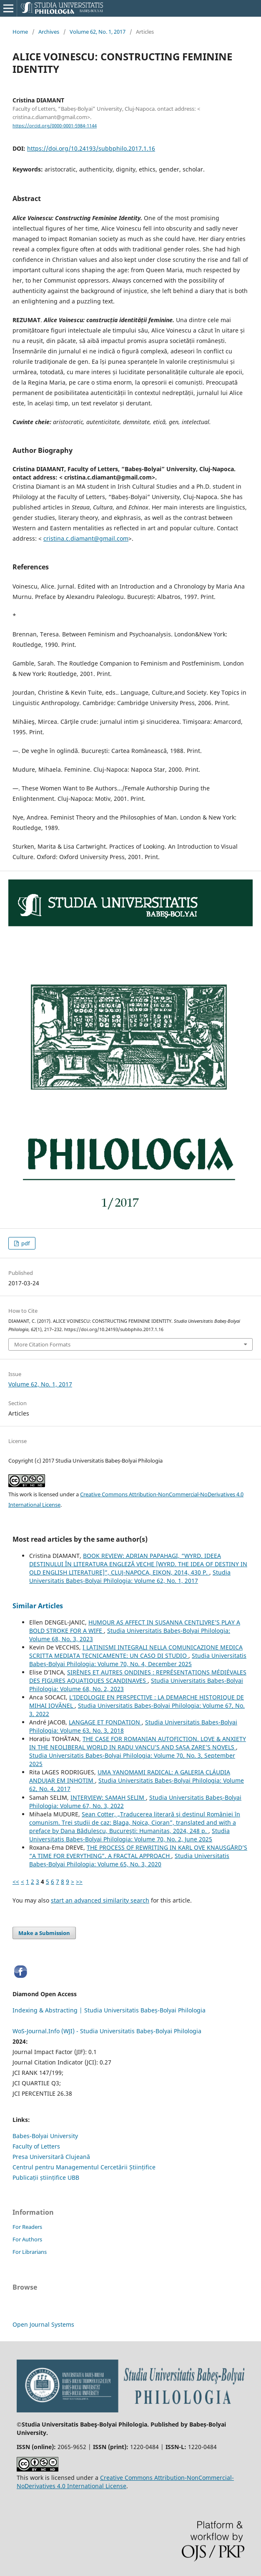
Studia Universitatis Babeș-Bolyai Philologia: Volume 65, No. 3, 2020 (129, 1860)
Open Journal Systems (43, 2324)
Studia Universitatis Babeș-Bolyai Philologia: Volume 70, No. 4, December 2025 (137, 1660)
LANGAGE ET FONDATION (105, 1722)
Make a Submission (44, 1933)
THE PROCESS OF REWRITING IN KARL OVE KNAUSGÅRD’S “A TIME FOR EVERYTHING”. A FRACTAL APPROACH (138, 1851)
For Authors (27, 2239)
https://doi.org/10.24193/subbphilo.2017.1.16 (91, 148)
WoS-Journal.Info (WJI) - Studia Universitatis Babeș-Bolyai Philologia (107, 2031)
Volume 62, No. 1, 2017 (97, 31)
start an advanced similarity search (100, 1900)
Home (20, 31)
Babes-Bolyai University (45, 2136)
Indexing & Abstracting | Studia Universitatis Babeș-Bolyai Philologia (109, 2010)
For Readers (27, 2227)
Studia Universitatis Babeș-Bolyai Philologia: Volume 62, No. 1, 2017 (130, 1576)
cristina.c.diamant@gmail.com (85, 538)
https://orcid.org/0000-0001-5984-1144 (55, 126)
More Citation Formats (42, 1344)
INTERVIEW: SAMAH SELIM (108, 1797)
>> (79, 1881)
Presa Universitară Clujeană (51, 2157)
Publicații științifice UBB (46, 2177)
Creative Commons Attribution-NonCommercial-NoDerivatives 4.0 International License (125, 2482)
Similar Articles (38, 1605)
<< (16, 1881)
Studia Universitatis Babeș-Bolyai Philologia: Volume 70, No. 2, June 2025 (129, 1835)
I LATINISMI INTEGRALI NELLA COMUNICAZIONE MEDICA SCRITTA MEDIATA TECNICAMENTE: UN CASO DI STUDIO (136, 1651)
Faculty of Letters (36, 2146)
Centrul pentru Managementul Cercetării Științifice (84, 2167)
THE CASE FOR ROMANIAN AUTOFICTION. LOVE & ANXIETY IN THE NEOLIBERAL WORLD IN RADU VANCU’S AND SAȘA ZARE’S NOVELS (137, 1743)
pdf (25, 1243)
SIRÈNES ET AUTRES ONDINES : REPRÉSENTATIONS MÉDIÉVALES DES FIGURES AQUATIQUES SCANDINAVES (137, 1676)
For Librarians (30, 2252)
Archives (48, 31)
